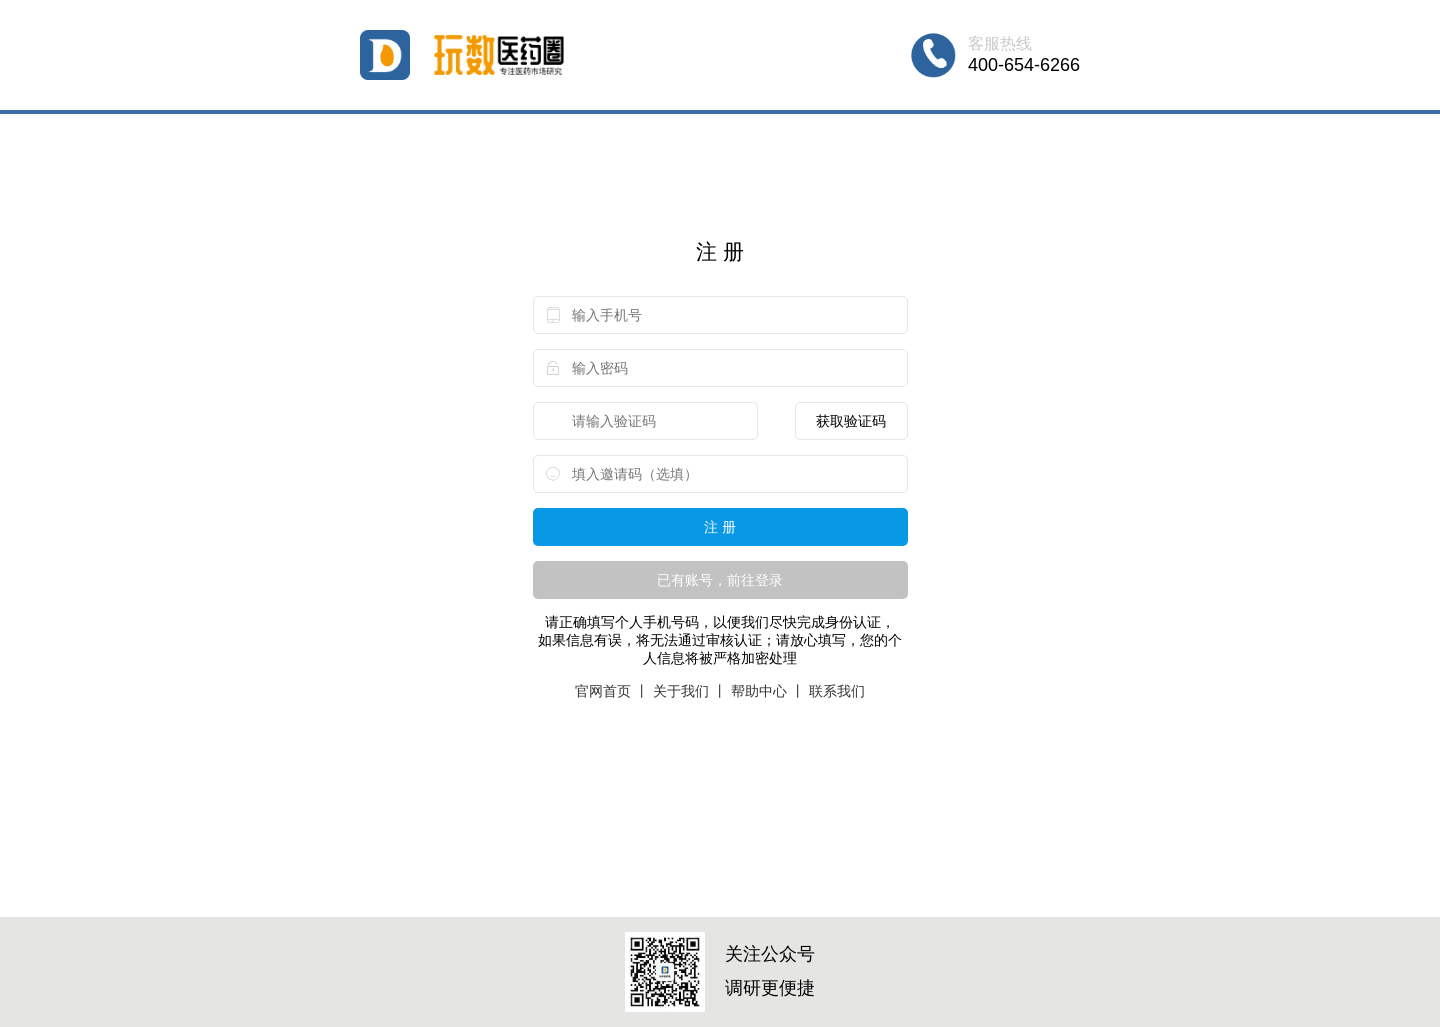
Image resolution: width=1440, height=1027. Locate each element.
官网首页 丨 (612, 691)
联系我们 (837, 691)
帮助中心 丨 (768, 691)
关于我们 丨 (690, 691)
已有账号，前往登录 (720, 580)
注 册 (720, 527)
